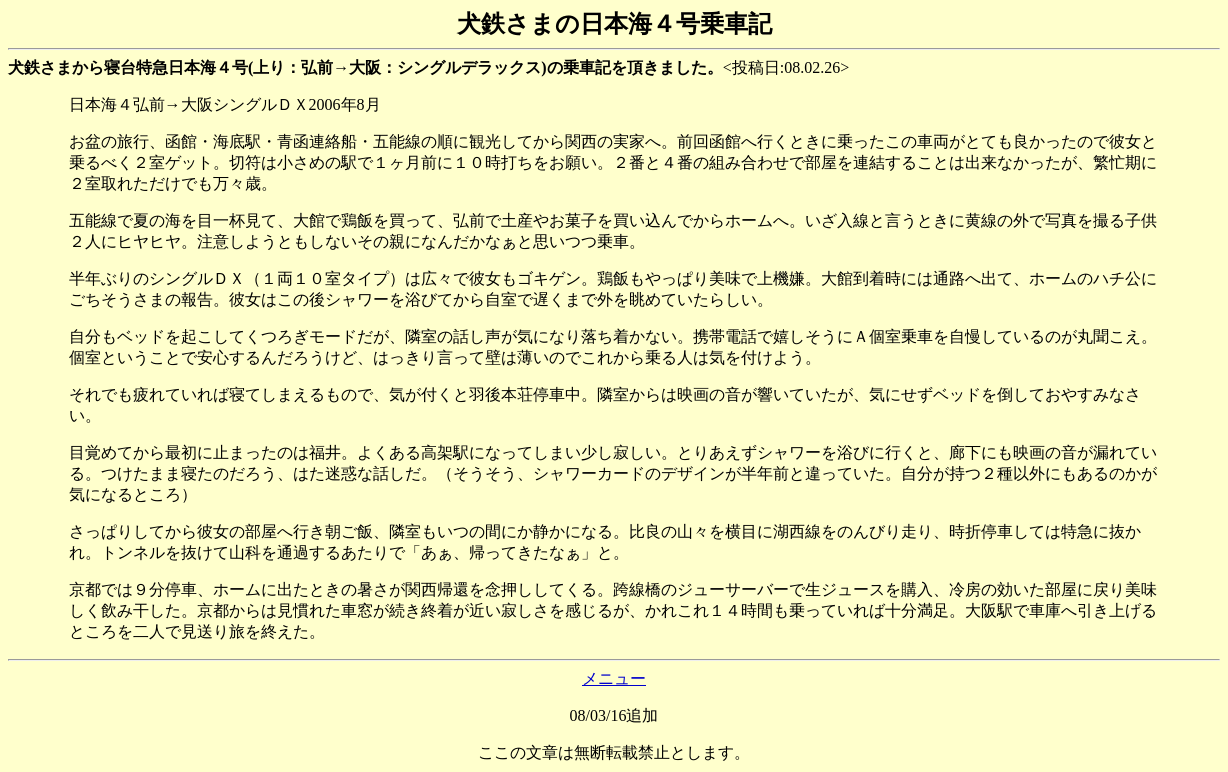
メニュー (614, 678)
